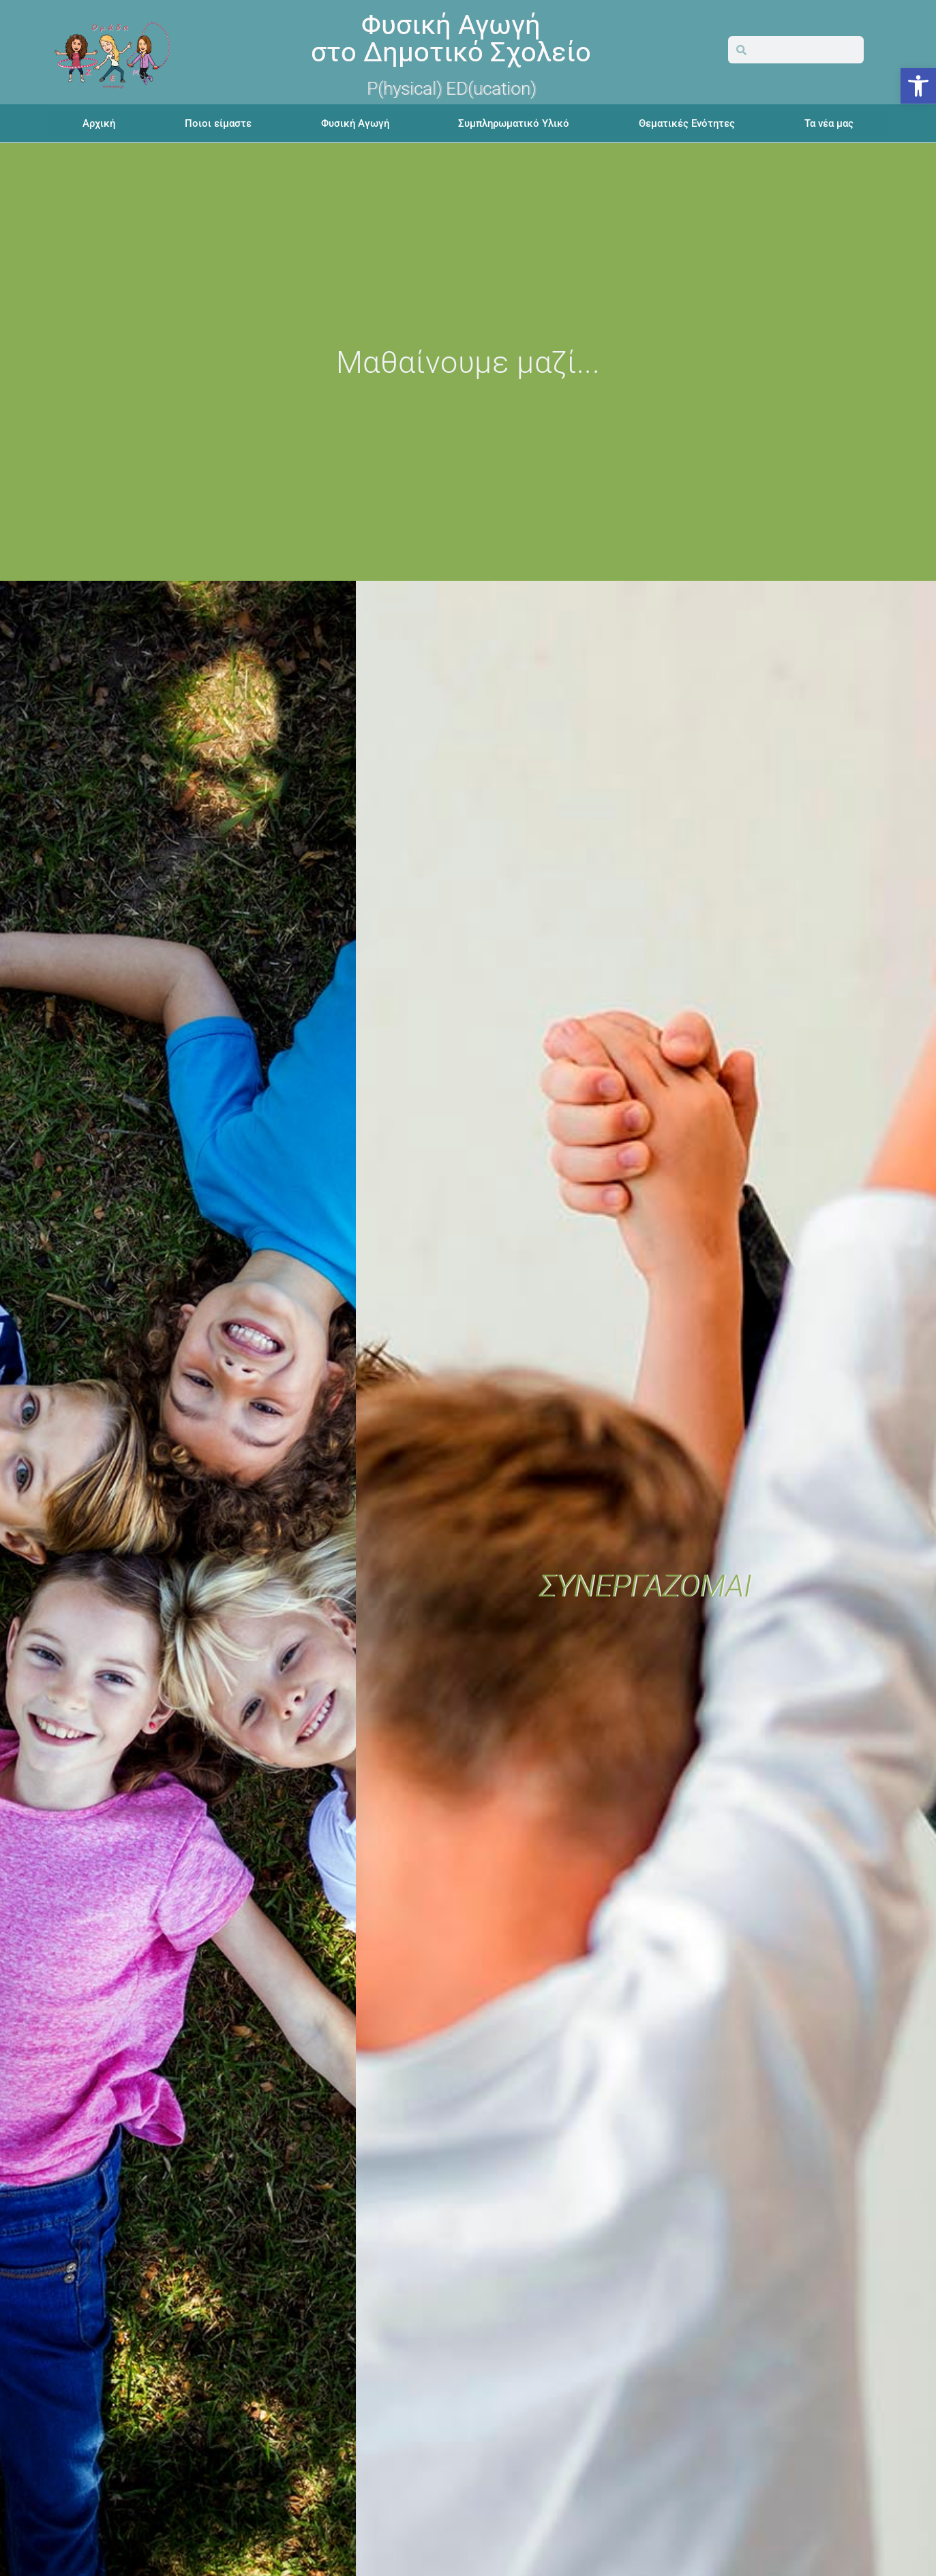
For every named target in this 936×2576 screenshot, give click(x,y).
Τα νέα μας (829, 123)
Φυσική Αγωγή (355, 123)
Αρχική (98, 123)
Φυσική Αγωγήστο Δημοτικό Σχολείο (451, 38)
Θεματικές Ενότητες (687, 123)
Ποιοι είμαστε (218, 123)
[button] (918, 86)
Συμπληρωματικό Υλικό (513, 123)
